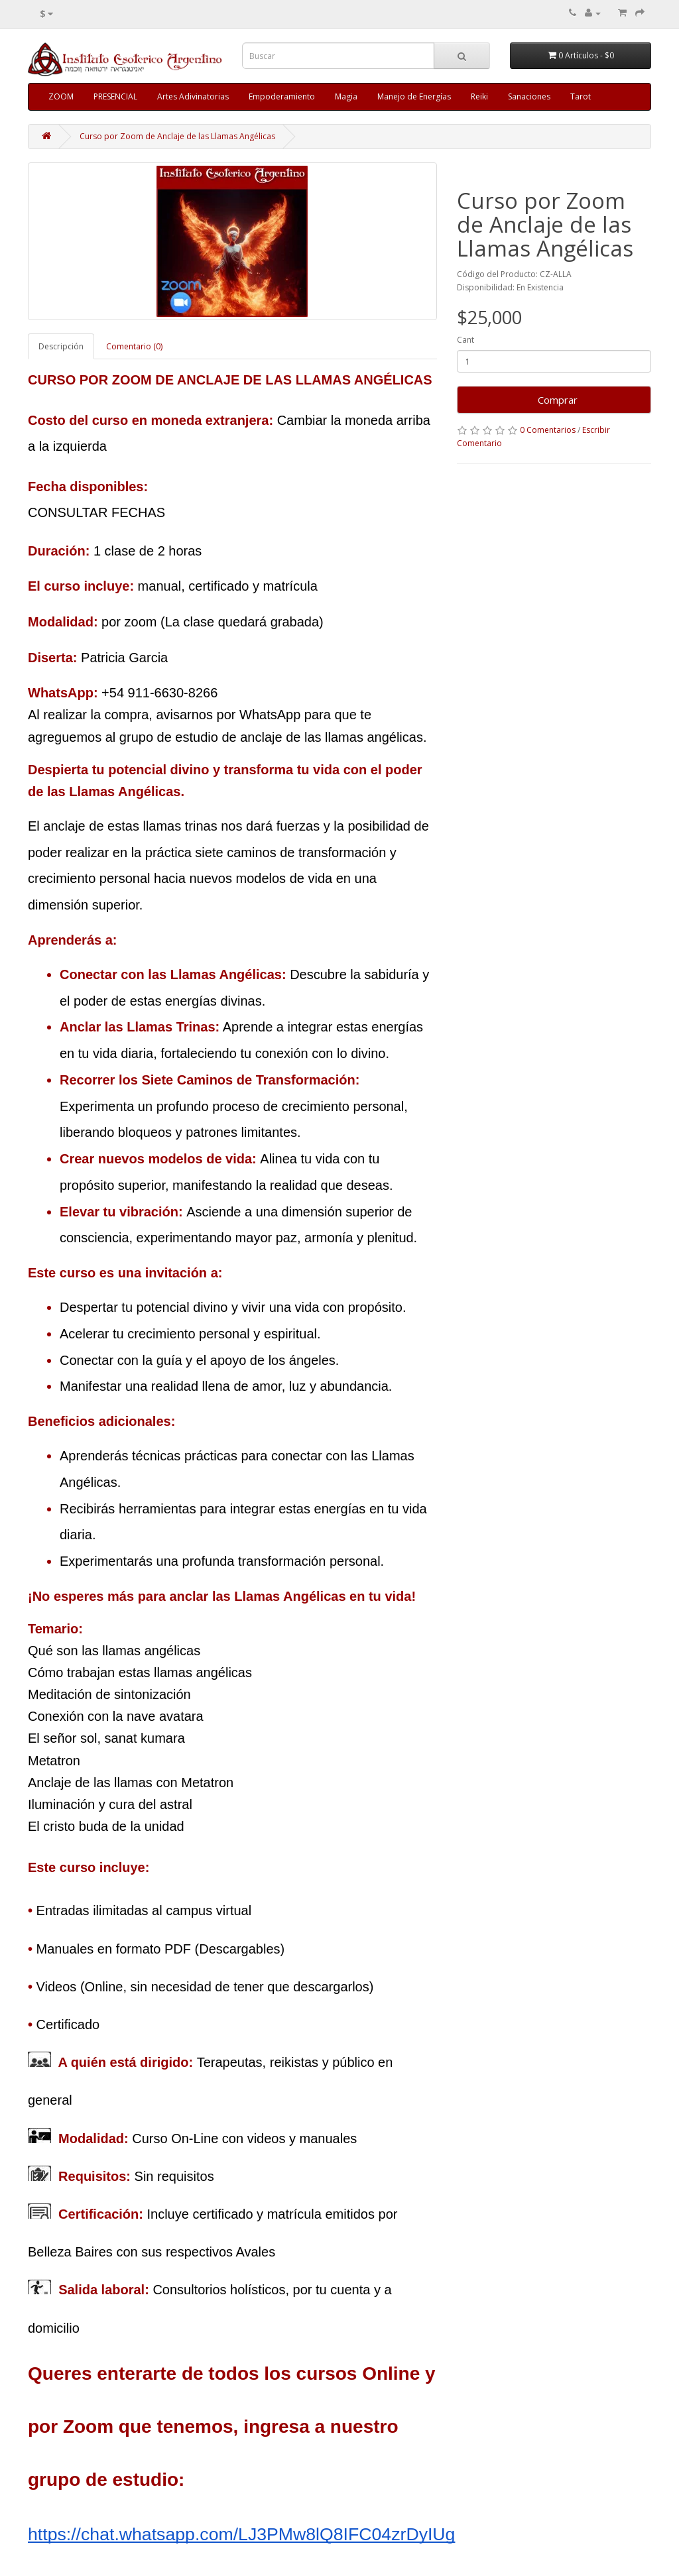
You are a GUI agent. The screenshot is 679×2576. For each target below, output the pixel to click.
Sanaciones (529, 96)
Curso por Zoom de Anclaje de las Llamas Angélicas (177, 136)
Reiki (479, 96)
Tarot (580, 96)
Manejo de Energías (414, 96)
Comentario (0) (134, 346)
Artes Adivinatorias (193, 96)
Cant (465, 339)
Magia (346, 96)
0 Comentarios (548, 430)
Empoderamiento (282, 96)
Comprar (554, 399)
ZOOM (61, 96)
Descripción (61, 346)
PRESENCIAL (115, 96)
